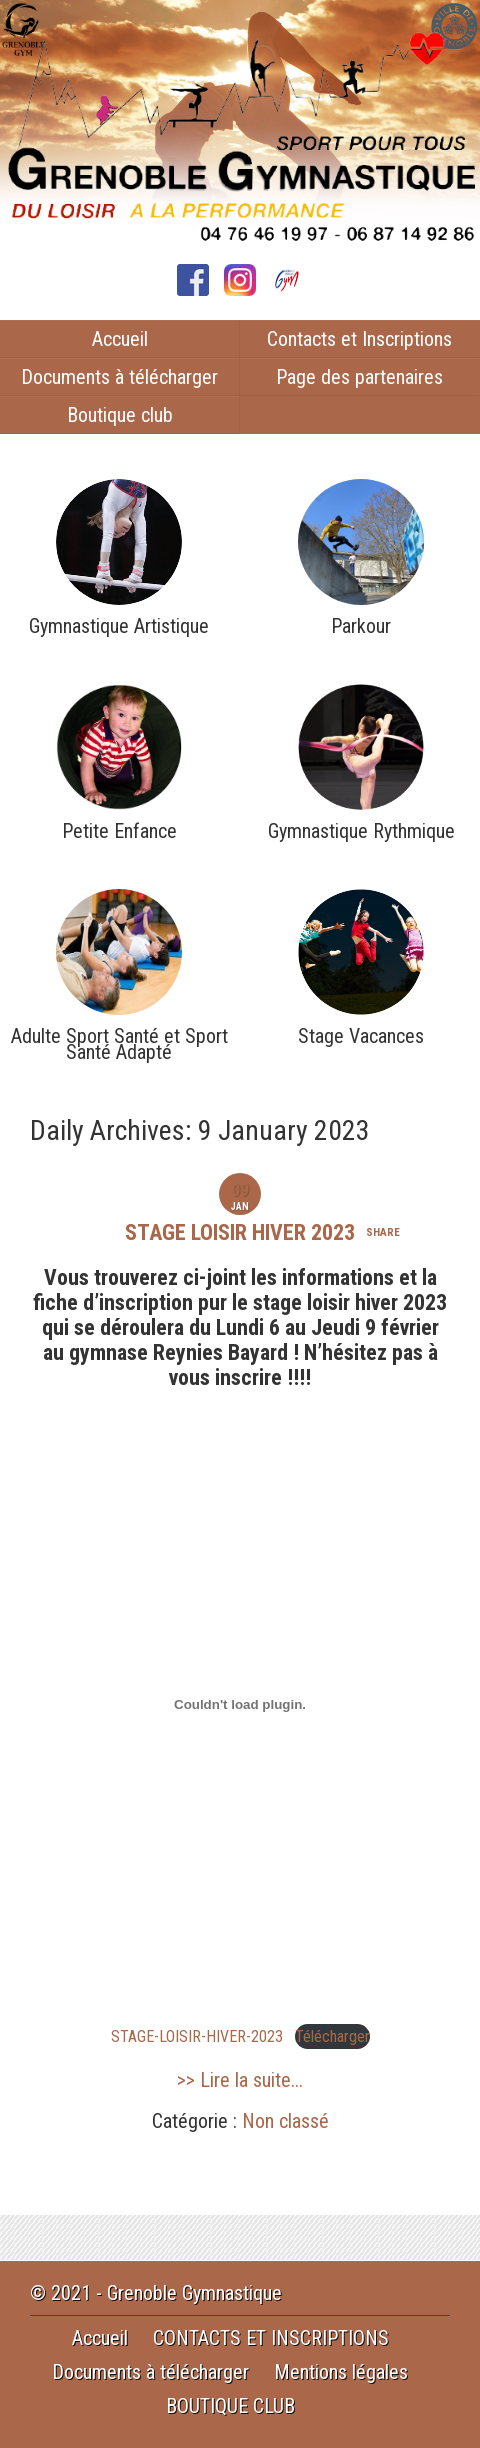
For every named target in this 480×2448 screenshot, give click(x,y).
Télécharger (332, 2036)
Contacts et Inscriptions (359, 339)
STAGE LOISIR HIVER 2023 (240, 1232)
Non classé (285, 2121)
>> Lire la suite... (240, 2080)
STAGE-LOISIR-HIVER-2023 (197, 2036)
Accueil (120, 339)
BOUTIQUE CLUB (230, 2406)
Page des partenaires (359, 377)
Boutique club (120, 415)
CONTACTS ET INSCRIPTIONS (271, 2338)
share (383, 1232)
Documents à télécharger (119, 377)
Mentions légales (341, 2372)
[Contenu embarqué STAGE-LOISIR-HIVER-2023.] (240, 1705)
